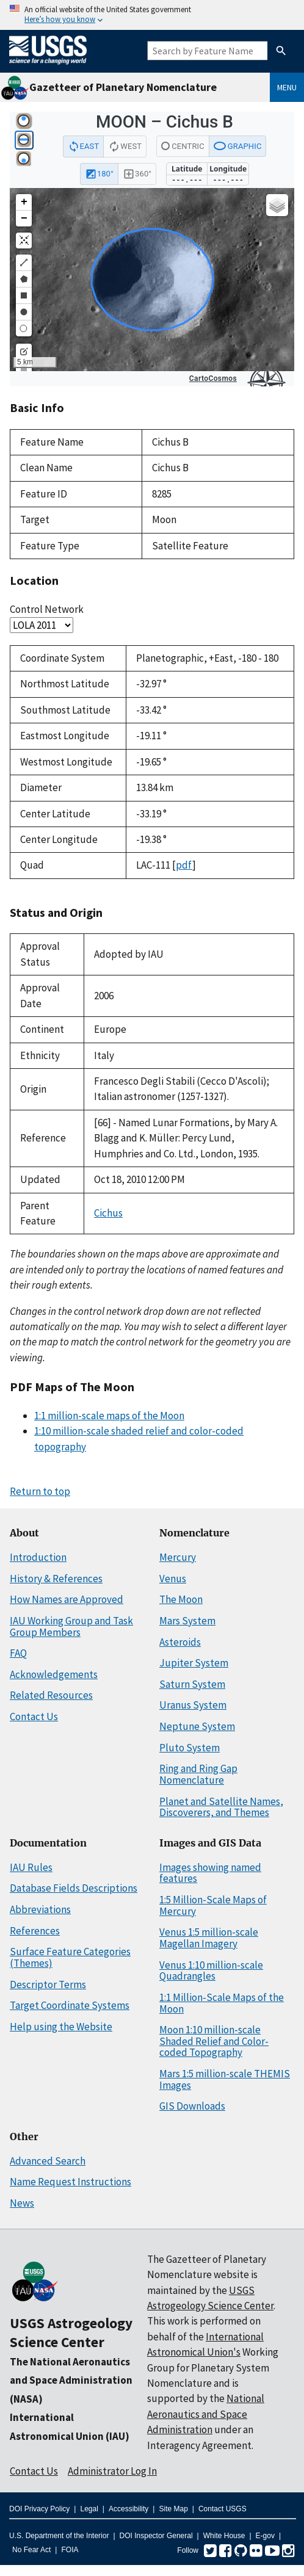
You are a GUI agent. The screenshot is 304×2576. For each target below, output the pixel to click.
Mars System (187, 1620)
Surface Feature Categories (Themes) (70, 1957)
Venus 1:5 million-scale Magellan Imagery (208, 1937)
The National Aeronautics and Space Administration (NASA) (71, 2380)
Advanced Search (47, 2161)
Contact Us (34, 1716)
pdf (184, 865)
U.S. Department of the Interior (59, 2535)
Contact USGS (222, 2509)
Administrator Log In (112, 2471)
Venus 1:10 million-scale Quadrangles (211, 1970)
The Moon (181, 1599)
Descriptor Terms (48, 1984)
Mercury (177, 1557)
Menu (287, 87)
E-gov (265, 2535)
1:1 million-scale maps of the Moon (109, 1415)
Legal (89, 2509)
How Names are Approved (66, 1599)
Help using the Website (61, 2026)
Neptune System (197, 1726)
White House (224, 2535)
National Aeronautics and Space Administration (205, 2414)
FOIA (69, 2549)
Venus (172, 1578)
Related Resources (51, 1695)
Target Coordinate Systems (69, 2005)
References (35, 1930)
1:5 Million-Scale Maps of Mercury (213, 1905)
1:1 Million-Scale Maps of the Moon (221, 2003)
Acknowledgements (54, 1674)
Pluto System (189, 1747)
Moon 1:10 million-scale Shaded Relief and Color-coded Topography (214, 2041)
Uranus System (192, 1705)
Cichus (108, 1213)
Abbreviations (40, 1909)
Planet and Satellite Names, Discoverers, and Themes (221, 1807)
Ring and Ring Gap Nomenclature (198, 1774)
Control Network (47, 609)
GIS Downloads (192, 2106)
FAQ (18, 1653)
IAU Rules (31, 1867)
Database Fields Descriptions (73, 1888)
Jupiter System (193, 1663)
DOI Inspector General (156, 2535)
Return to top (40, 1491)
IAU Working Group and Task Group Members (71, 1626)
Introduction (38, 1557)
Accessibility (128, 2509)
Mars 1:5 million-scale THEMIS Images (224, 2079)
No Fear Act (31, 2549)
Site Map (173, 2509)
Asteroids (180, 1642)
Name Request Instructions (70, 2181)
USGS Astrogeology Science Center (71, 2332)
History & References (56, 1578)
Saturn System (192, 1684)
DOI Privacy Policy (39, 2509)
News (22, 2203)
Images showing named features (210, 1873)
